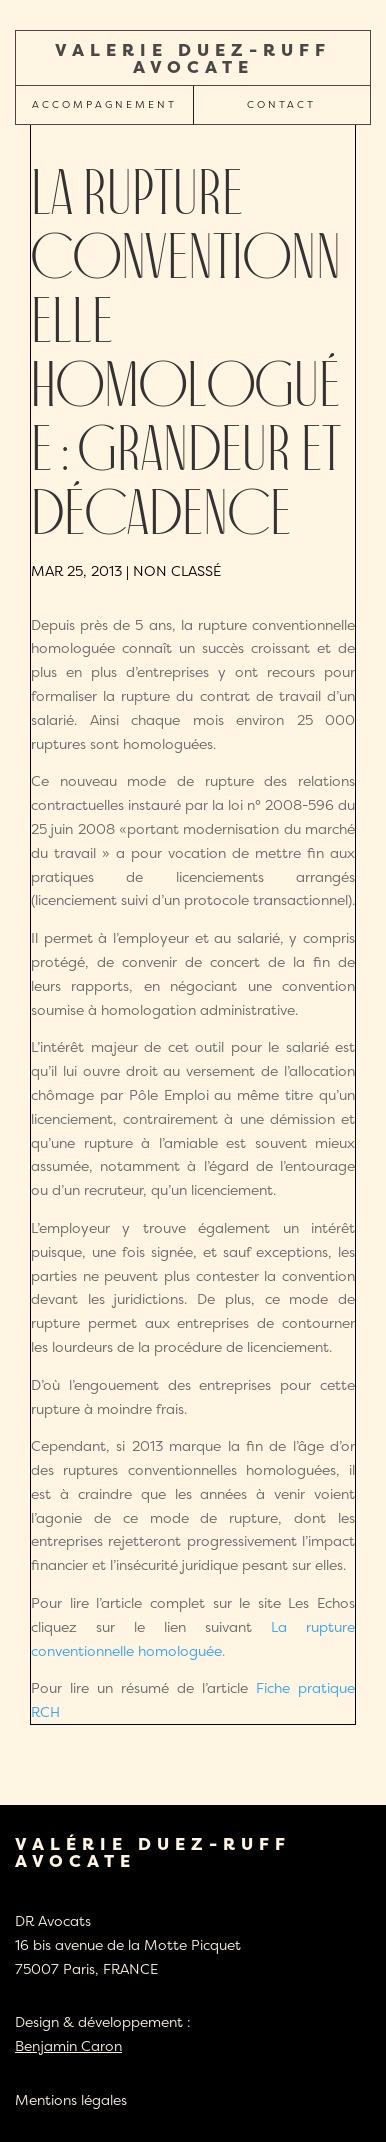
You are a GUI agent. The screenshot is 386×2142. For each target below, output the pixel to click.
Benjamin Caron (68, 2045)
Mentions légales (71, 2099)
